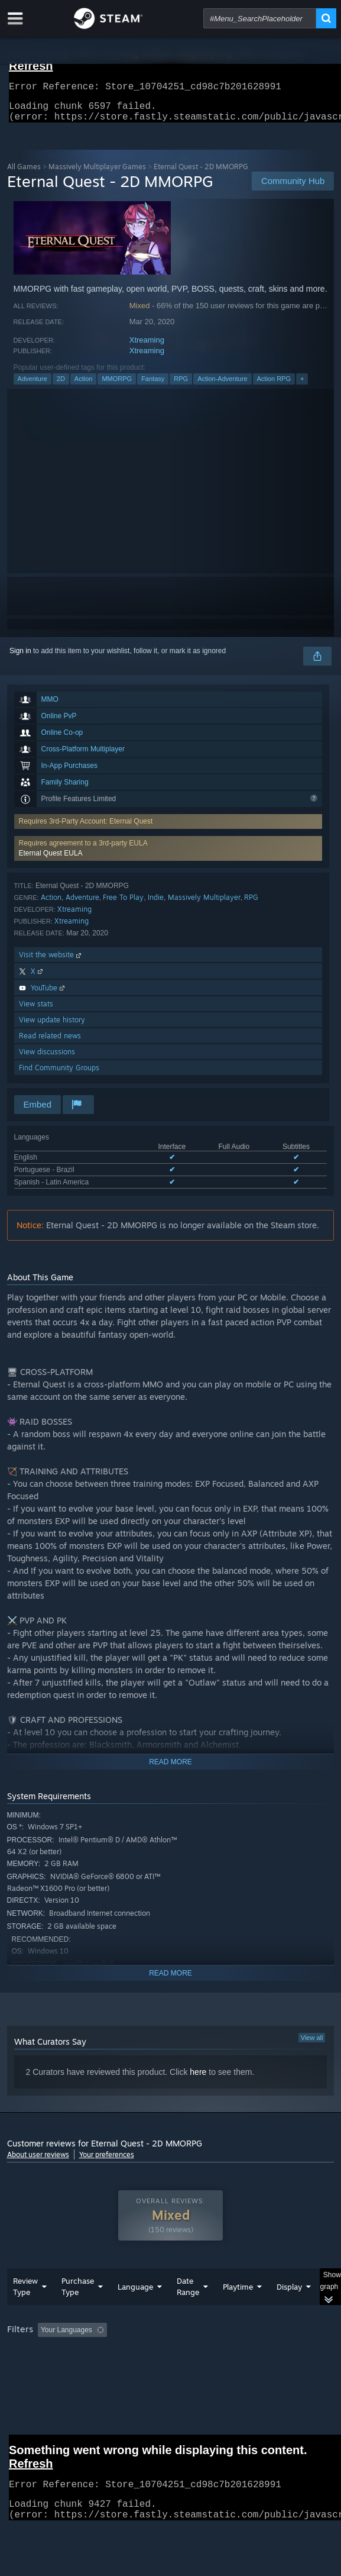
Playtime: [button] (276, 2353)
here (198, 2079)
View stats (36, 1010)
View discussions (47, 1058)
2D (61, 385)
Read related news (50, 1042)
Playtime (238, 2310)
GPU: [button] (256, 2369)
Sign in (20, 658)
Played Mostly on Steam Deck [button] (57, 2369)
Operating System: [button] (156, 2369)
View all (312, 2044)
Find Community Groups (59, 1074)
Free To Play (123, 904)
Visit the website (51, 961)
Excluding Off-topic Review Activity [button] (185, 2353)
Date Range (188, 2310)
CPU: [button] (217, 2369)
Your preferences (106, 2161)
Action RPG (274, 385)
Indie (156, 904)
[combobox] (259, 18)
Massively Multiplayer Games (97, 173)
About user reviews (38, 2161)
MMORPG (117, 385)
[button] (168, 855)
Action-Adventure (222, 385)
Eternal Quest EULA (51, 860)
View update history (52, 1026)
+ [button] (302, 385)
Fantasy (152, 385)
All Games (24, 173)
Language (135, 2310)
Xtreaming (146, 347)
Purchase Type (77, 2310)
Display (289, 2310)
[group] (170, 2368)
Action (83, 385)
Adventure (32, 385)
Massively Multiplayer (204, 904)
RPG (181, 385)
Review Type (25, 2310)
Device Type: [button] (30, 2384)
